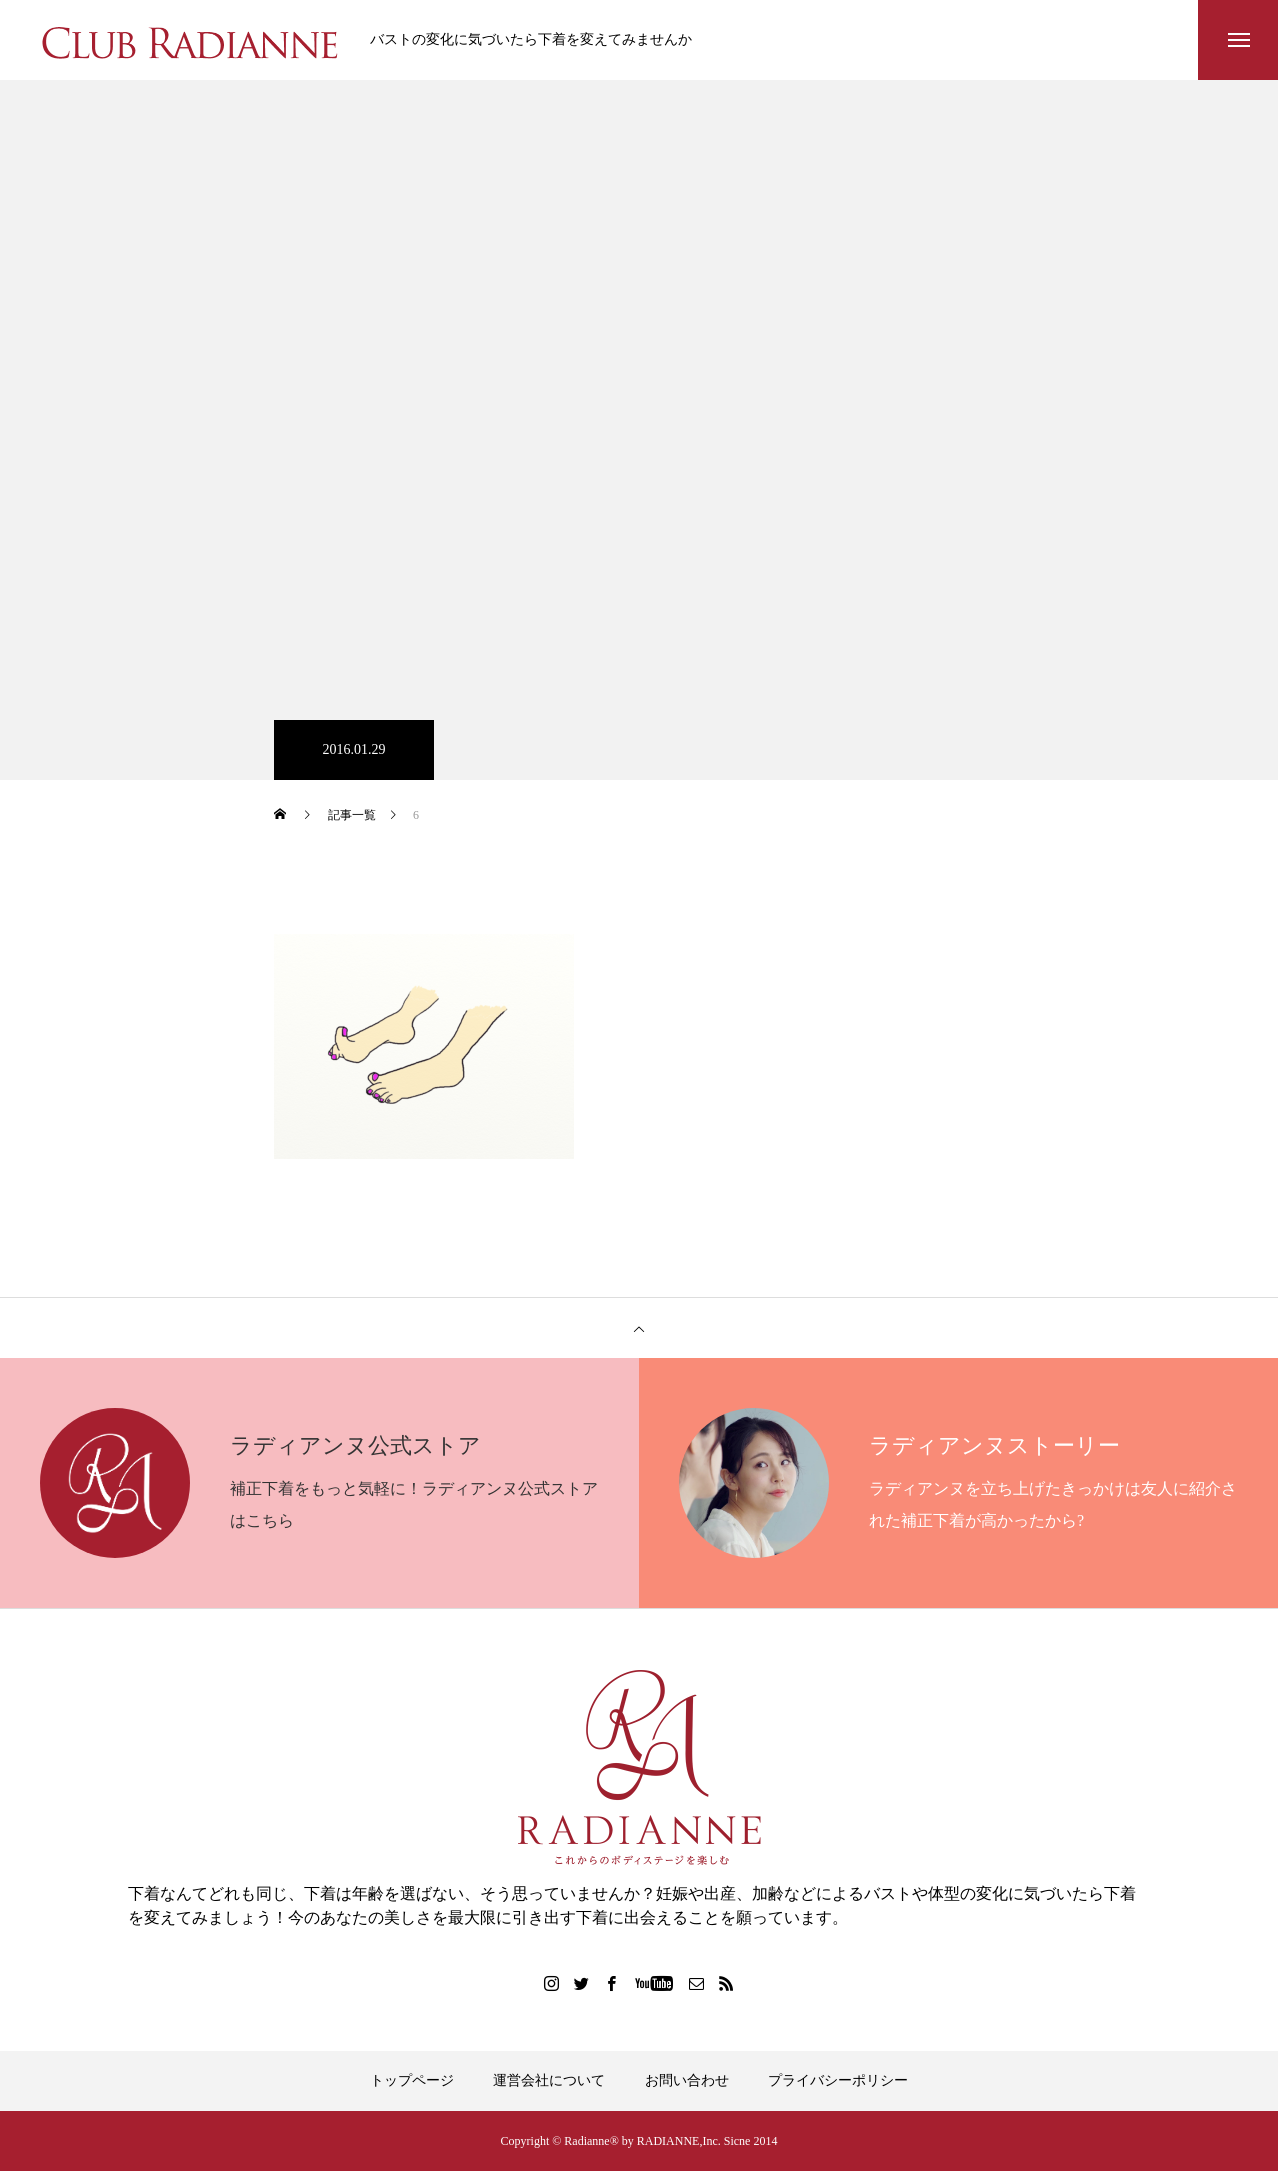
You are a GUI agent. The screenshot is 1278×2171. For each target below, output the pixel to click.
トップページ (412, 2080)
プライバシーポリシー (838, 2080)
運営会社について (549, 2080)
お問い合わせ (687, 2080)
